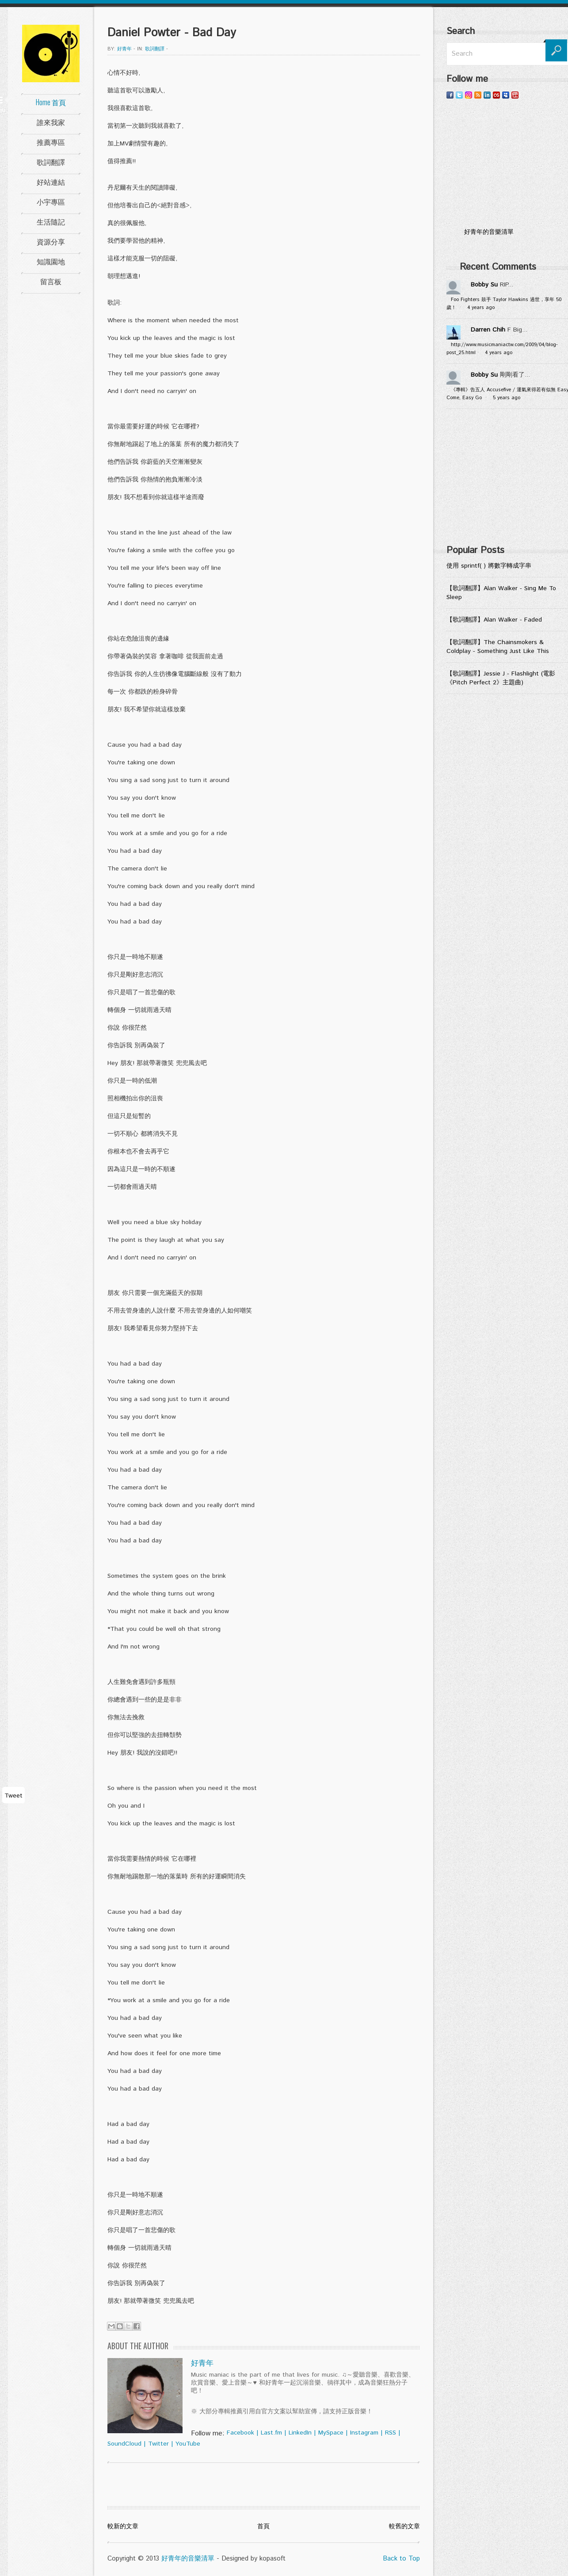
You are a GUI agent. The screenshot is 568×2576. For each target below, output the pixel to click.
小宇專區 (51, 201)
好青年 (124, 49)
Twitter (158, 2443)
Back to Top (401, 2558)
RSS (390, 2432)
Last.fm (271, 2432)
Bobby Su (484, 284)
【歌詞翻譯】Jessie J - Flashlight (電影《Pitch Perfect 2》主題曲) (500, 678)
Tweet (13, 1795)
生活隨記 (51, 221)
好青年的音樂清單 (187, 2558)
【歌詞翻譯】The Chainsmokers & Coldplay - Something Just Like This (497, 647)
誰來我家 (51, 122)
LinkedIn (300, 2432)
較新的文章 (122, 2526)
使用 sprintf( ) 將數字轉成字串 (488, 565)
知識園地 (51, 261)
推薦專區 (51, 142)
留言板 (50, 281)
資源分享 (51, 241)
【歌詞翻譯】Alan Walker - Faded (494, 619)
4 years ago (481, 307)
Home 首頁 (51, 102)
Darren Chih (488, 329)
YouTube (187, 2443)
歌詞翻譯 (51, 161)
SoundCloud (124, 2443)
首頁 (263, 2526)
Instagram (364, 2432)
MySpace (330, 2432)
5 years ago (506, 397)
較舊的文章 (404, 2526)
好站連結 (51, 181)
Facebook (240, 2432)
